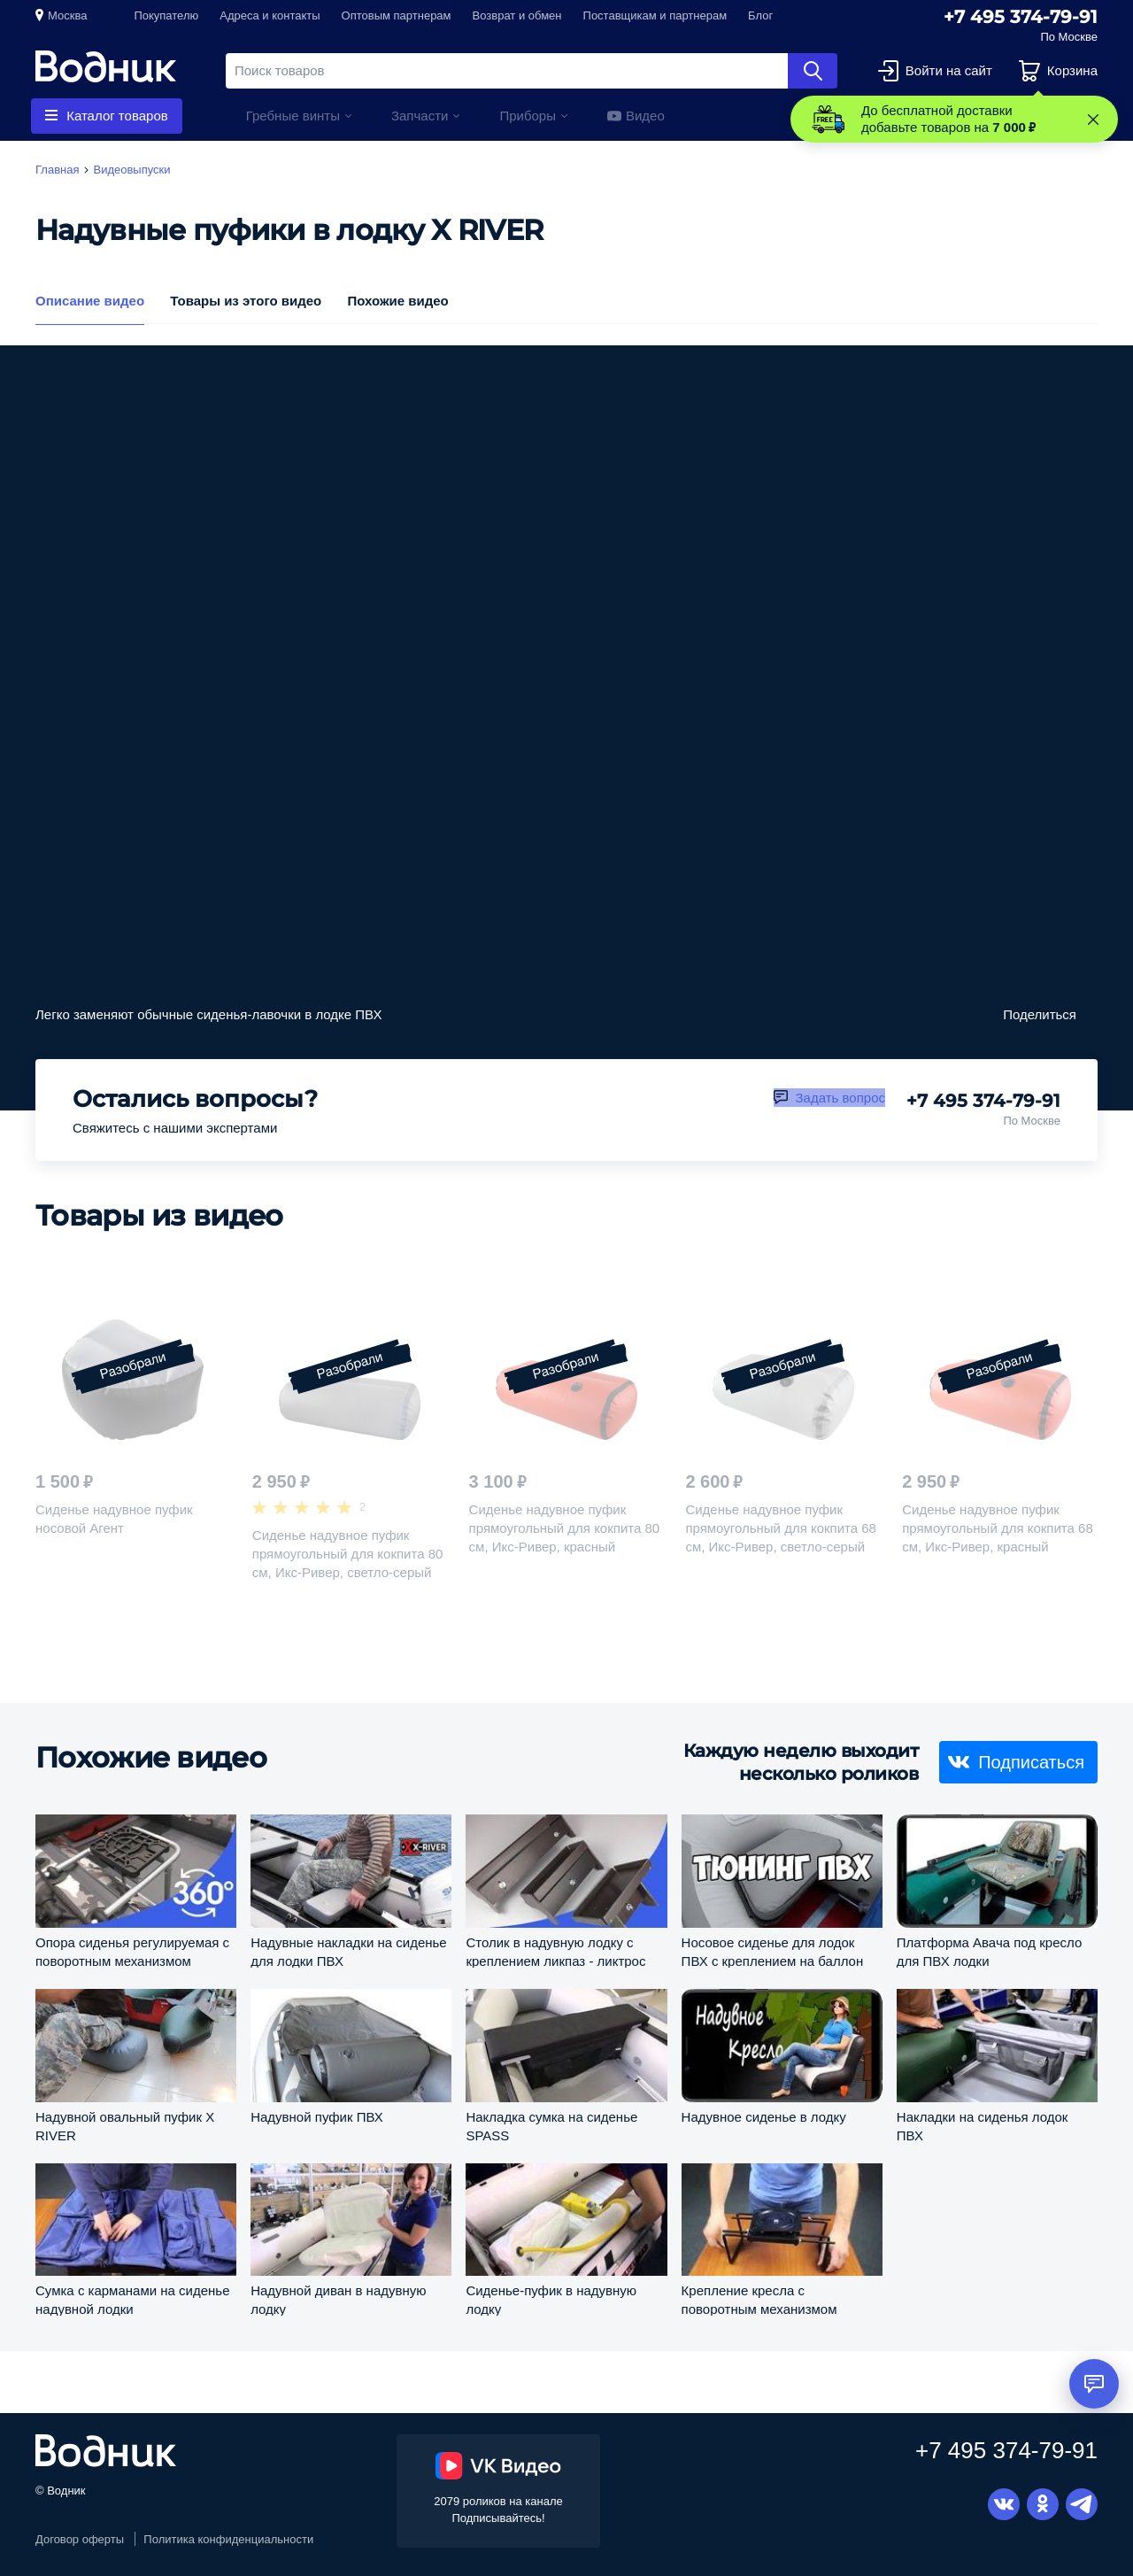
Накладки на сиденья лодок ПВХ (982, 2125)
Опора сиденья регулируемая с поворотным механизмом (132, 1951)
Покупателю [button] (166, 15)
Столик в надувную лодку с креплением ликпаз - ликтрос (555, 1951)
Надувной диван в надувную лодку (338, 2299)
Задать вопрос (840, 1097)
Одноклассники (1043, 2504)
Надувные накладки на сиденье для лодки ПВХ (348, 1951)
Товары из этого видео (245, 300)
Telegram (1082, 2504)
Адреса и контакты (270, 15)
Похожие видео (397, 300)
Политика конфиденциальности (228, 2539)
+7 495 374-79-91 (1021, 16)
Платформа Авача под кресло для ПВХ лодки (989, 1951)
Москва (67, 15)
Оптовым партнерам (396, 15)
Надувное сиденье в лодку (764, 2116)
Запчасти (419, 115)
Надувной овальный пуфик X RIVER (124, 2125)
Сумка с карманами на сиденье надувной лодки (132, 2299)
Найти (812, 71)
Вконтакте (1004, 2504)
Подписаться (1031, 1762)
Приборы (527, 115)
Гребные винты (293, 115)
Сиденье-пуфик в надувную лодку (551, 2299)
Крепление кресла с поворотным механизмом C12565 (759, 2299)
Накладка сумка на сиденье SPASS (551, 2125)
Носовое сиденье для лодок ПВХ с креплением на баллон (773, 1951)
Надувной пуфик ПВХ (316, 2116)
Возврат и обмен (517, 15)
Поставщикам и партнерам (655, 15)
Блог (760, 15)
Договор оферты (79, 2539)
